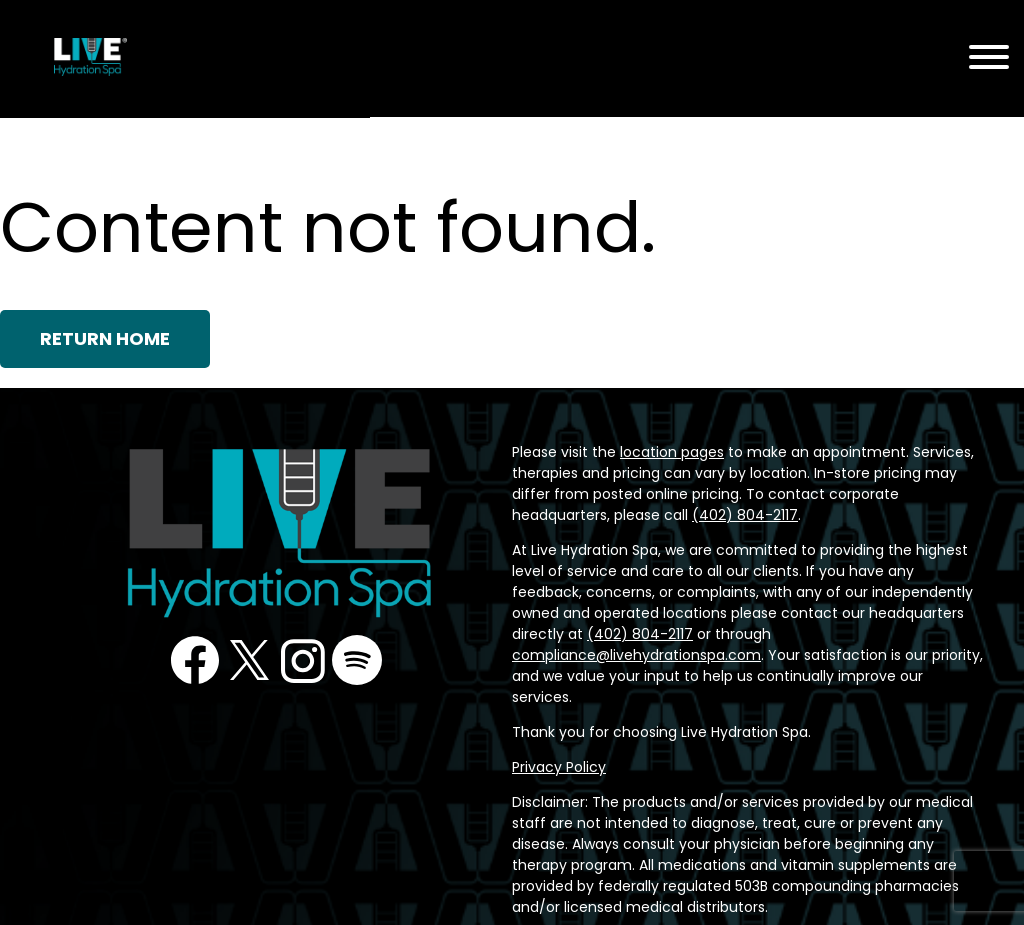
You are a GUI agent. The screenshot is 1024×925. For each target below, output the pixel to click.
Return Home (107, 339)
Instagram (303, 660)
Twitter (249, 660)
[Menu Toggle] (989, 58)
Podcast (358, 660)
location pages (655, 452)
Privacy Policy (555, 725)
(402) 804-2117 (829, 613)
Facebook (194, 660)
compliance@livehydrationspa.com (620, 634)
